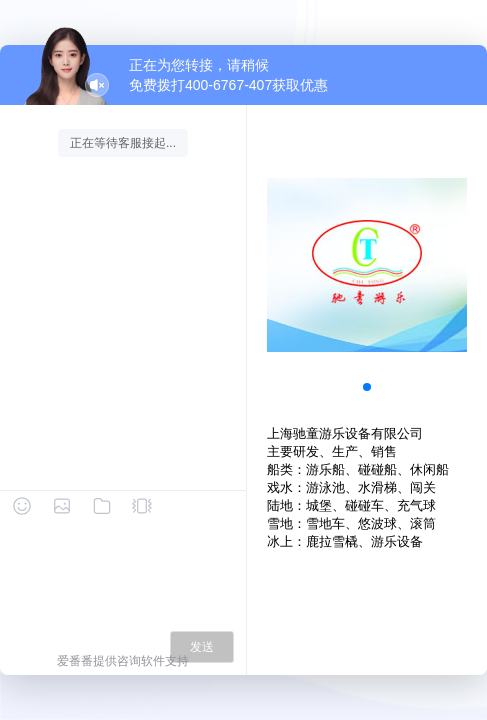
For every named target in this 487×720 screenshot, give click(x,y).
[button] (367, 387)
